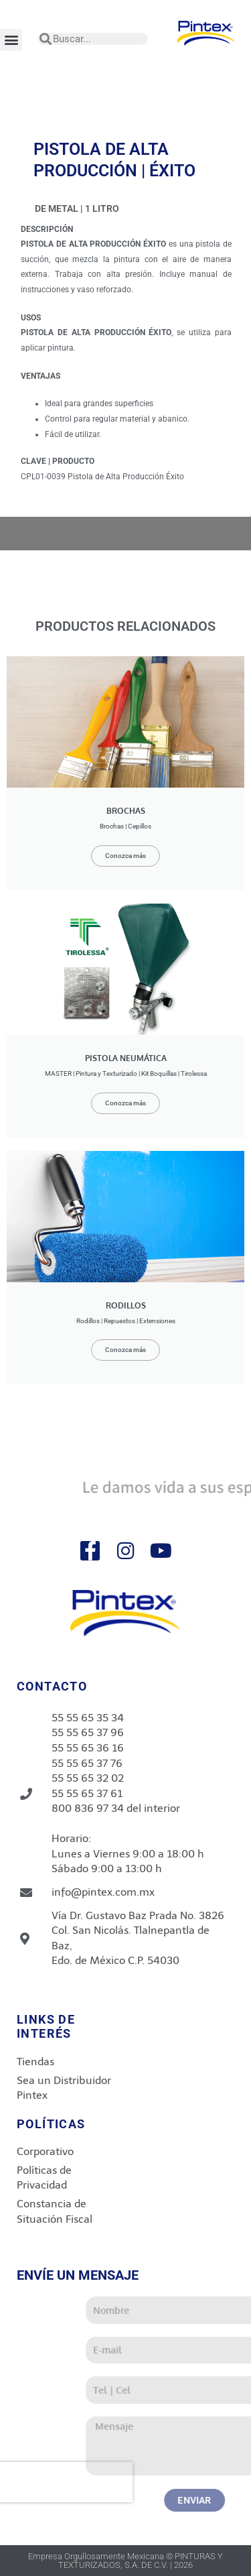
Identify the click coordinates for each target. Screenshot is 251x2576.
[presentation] (111, 2482)
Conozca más (125, 855)
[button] (11, 40)
